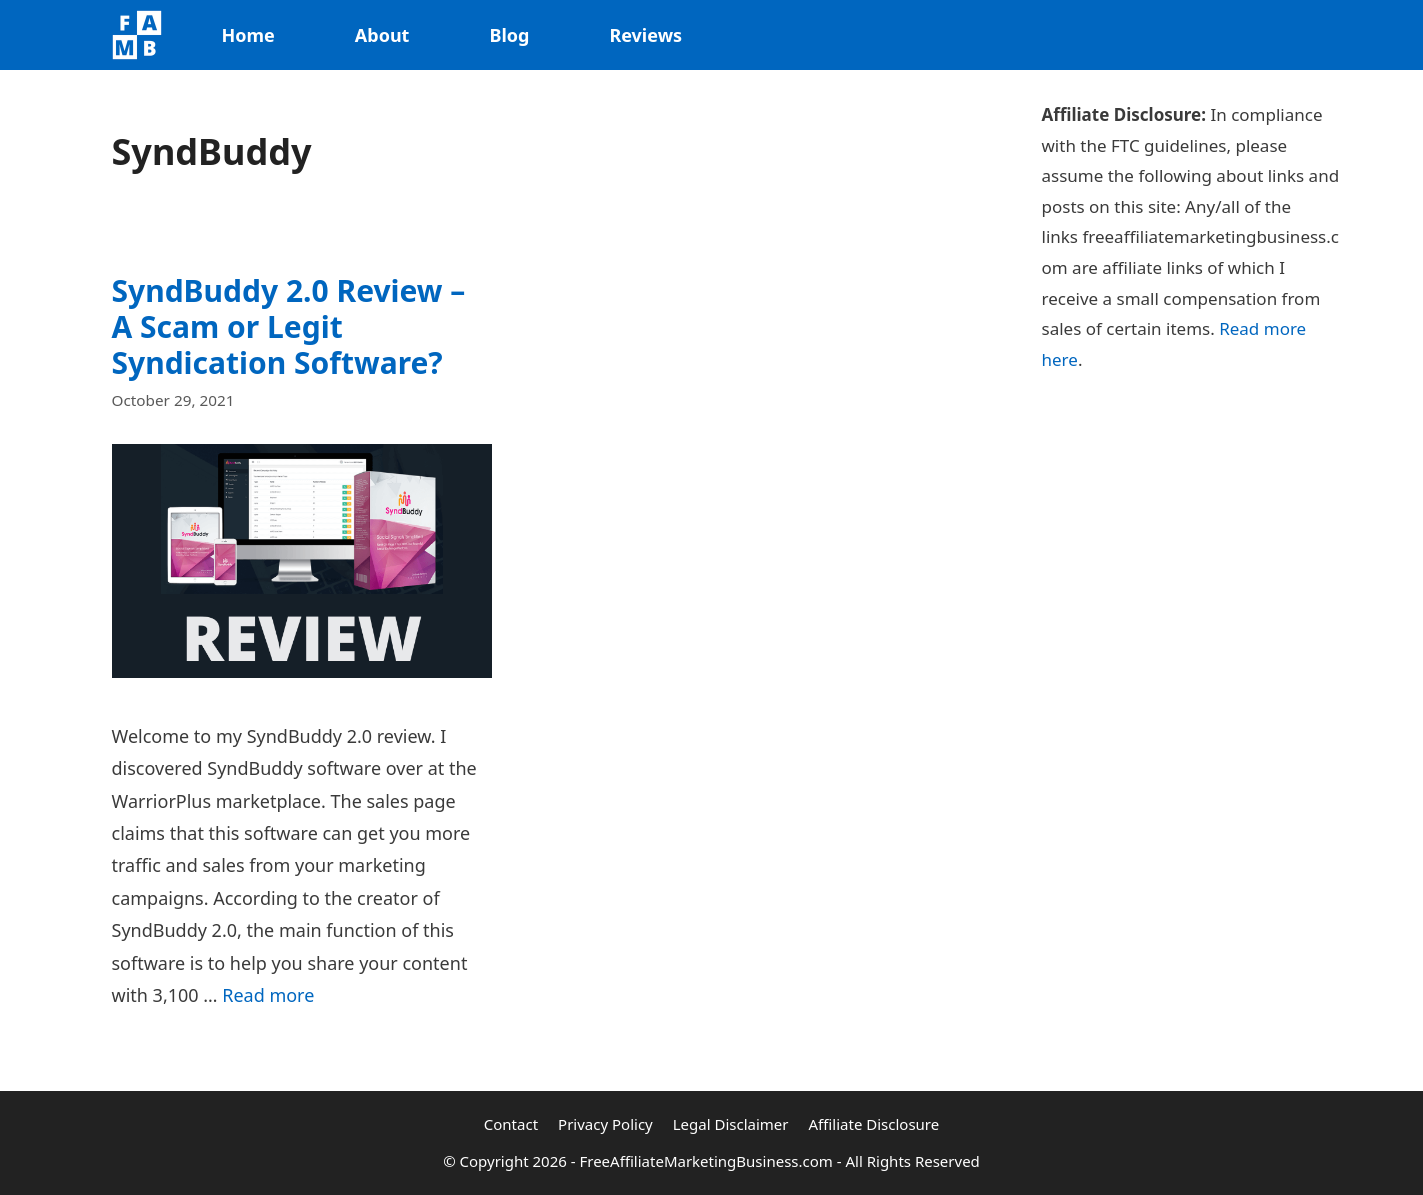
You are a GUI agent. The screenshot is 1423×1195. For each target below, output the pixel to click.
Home (248, 35)
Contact (511, 1124)
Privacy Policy (605, 1124)
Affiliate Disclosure (874, 1124)
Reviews (645, 35)
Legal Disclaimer (731, 1124)
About (382, 35)
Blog (509, 35)
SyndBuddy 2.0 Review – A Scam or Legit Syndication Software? (289, 326)
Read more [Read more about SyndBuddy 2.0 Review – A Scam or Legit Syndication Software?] (268, 995)
